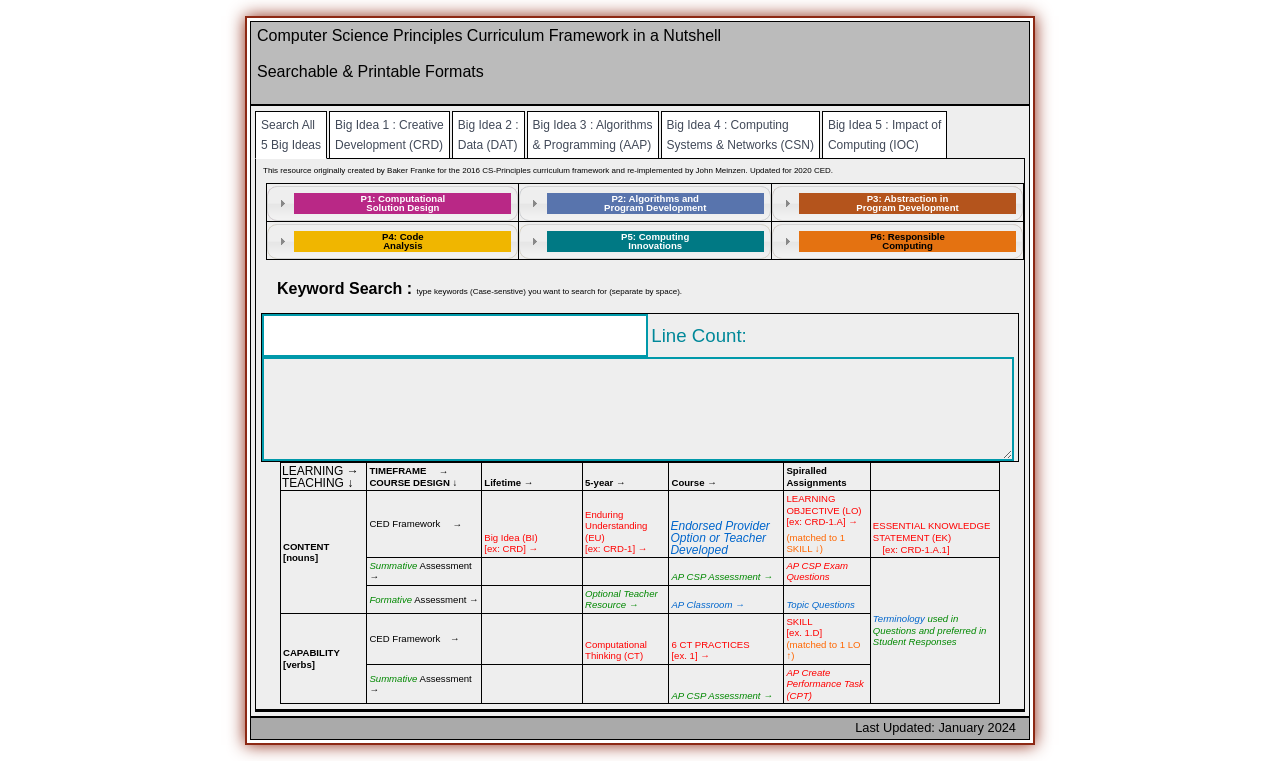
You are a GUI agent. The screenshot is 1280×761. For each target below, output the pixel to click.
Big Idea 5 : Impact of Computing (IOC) (884, 135)
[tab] (392, 203)
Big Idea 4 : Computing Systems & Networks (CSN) (740, 135)
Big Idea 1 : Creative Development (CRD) (389, 135)
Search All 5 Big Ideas (291, 135)
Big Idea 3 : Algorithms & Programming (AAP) (593, 135)
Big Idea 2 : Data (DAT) (488, 135)
